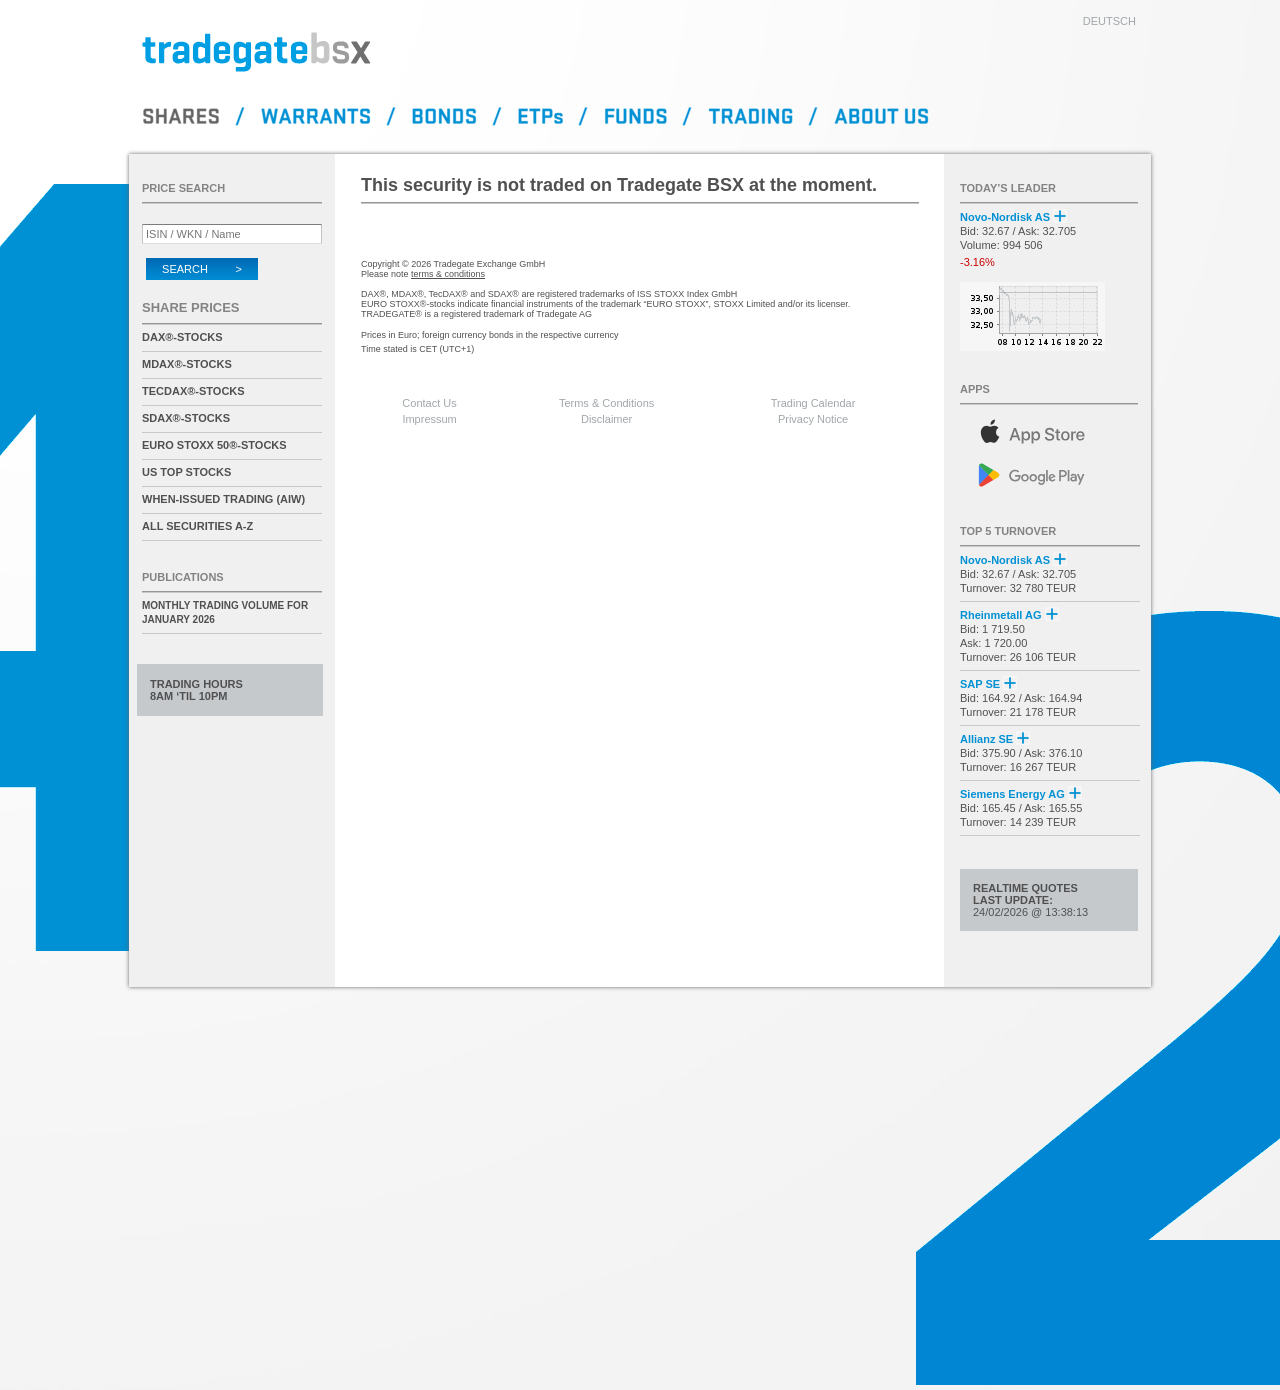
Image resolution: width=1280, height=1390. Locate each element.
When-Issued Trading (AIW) (223, 499)
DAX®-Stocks (182, 337)
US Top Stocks (186, 472)
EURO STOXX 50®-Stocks (214, 445)
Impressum (429, 419)
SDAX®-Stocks (186, 418)
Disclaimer (606, 419)
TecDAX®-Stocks (193, 391)
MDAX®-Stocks (187, 364)
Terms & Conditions (606, 403)
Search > (202, 269)
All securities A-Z (197, 526)
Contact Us (429, 403)
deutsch (1109, 21)
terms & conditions (448, 274)
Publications (183, 577)
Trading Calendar (813, 403)
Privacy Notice (813, 419)
